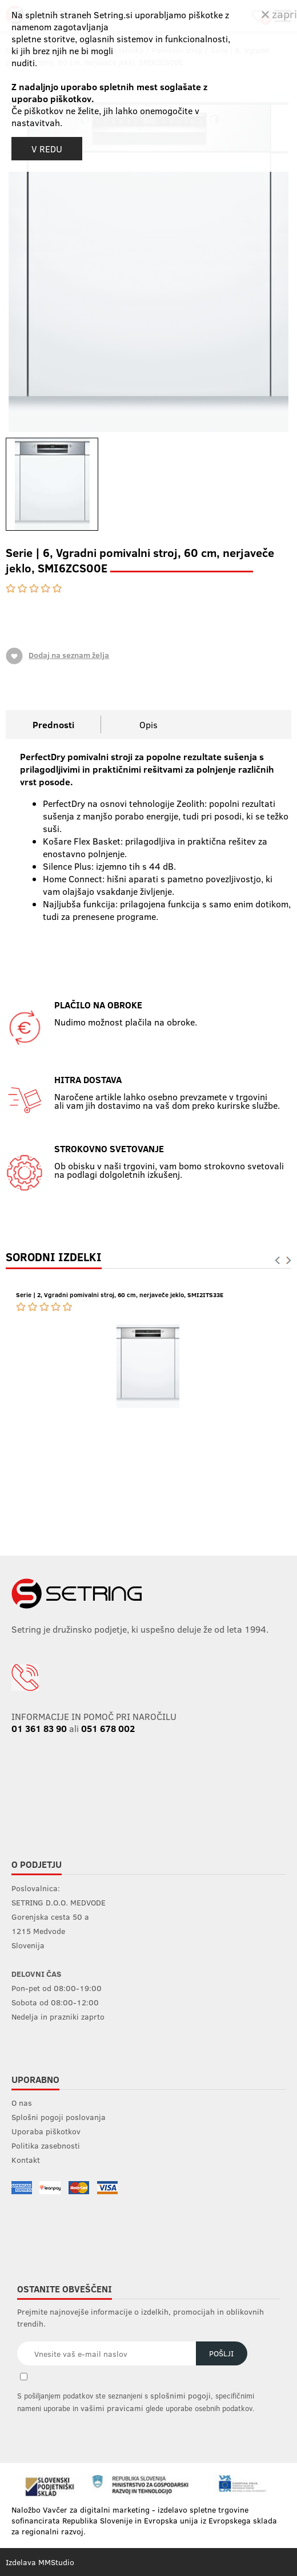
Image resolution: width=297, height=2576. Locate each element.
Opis (148, 724)
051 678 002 (108, 1728)
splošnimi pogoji (180, 2395)
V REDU (46, 149)
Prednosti (53, 724)
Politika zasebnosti (45, 2145)
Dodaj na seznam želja (57, 656)
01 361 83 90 (39, 1728)
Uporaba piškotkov (46, 2131)
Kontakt (25, 2159)
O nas (21, 2102)
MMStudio (56, 2562)
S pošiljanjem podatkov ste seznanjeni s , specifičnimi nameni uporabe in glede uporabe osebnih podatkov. (136, 2401)
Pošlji (221, 2353)
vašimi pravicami (112, 2408)
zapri (279, 13)
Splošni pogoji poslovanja (58, 2116)
